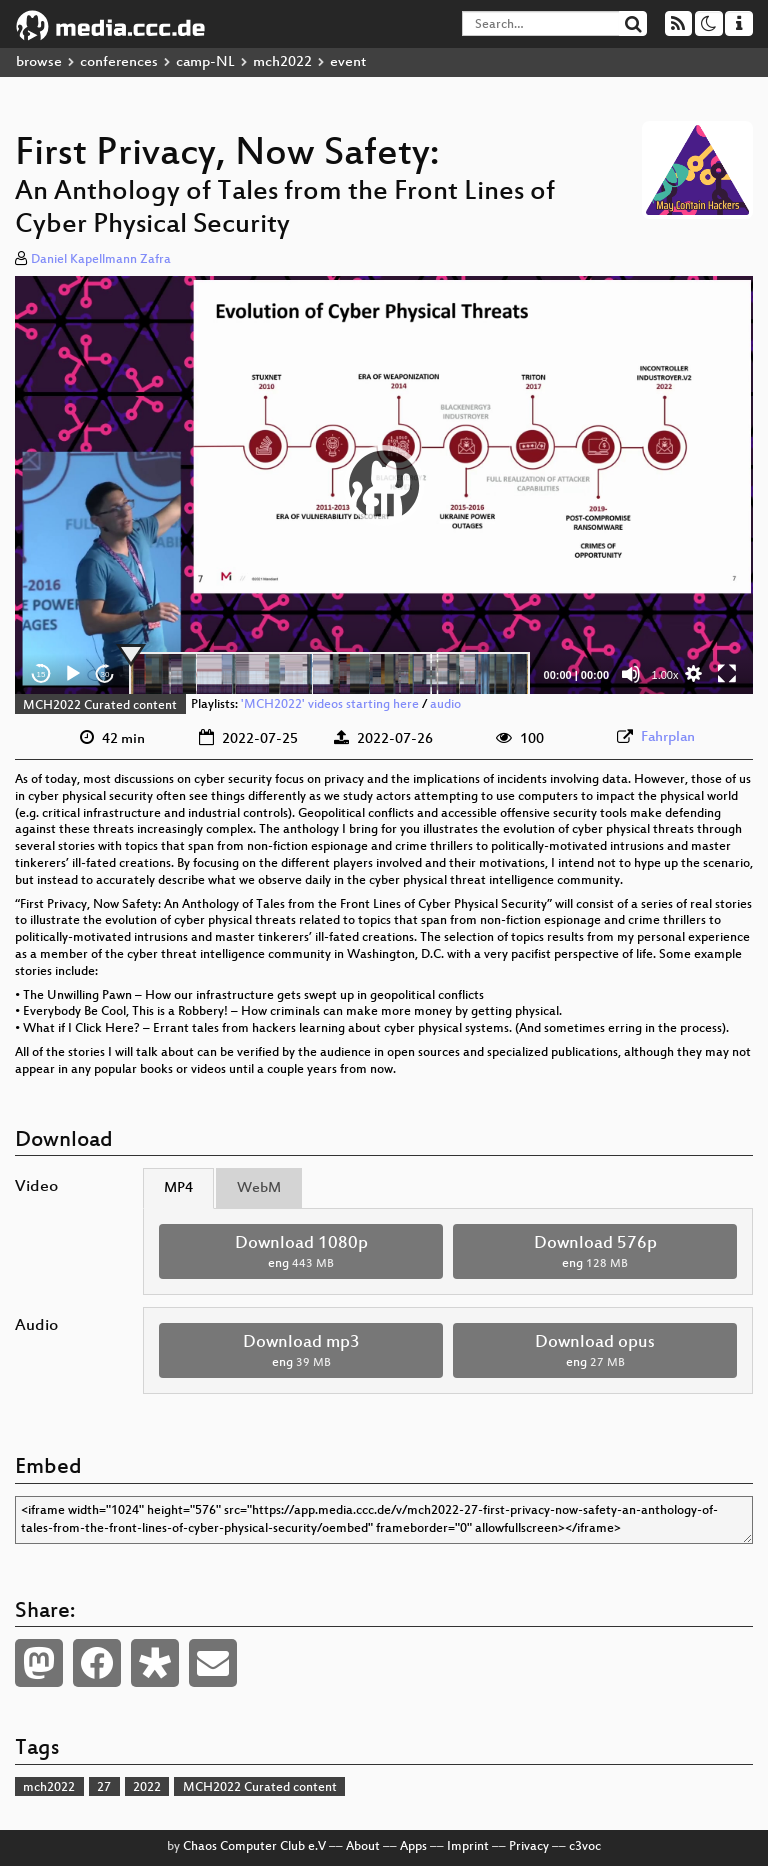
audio (445, 706)
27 (104, 1788)
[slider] (329, 674)
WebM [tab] (259, 1188)
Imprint (468, 1847)
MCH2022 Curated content (100, 706)
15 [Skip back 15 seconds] (41, 674)
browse (39, 62)
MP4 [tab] (178, 1188)
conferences (119, 62)
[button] (384, 485)
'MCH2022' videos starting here (330, 706)
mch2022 (282, 62)
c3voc (585, 1847)
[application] (384, 485)
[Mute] (631, 674)
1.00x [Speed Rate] (665, 675)
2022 (147, 1788)
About (363, 1847)
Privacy (529, 1847)
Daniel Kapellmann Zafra (101, 260)
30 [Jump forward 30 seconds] (105, 674)
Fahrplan (668, 737)
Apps (413, 1847)
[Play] (73, 674)
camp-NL (205, 62)
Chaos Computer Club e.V (254, 1847)
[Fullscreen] (727, 674)
